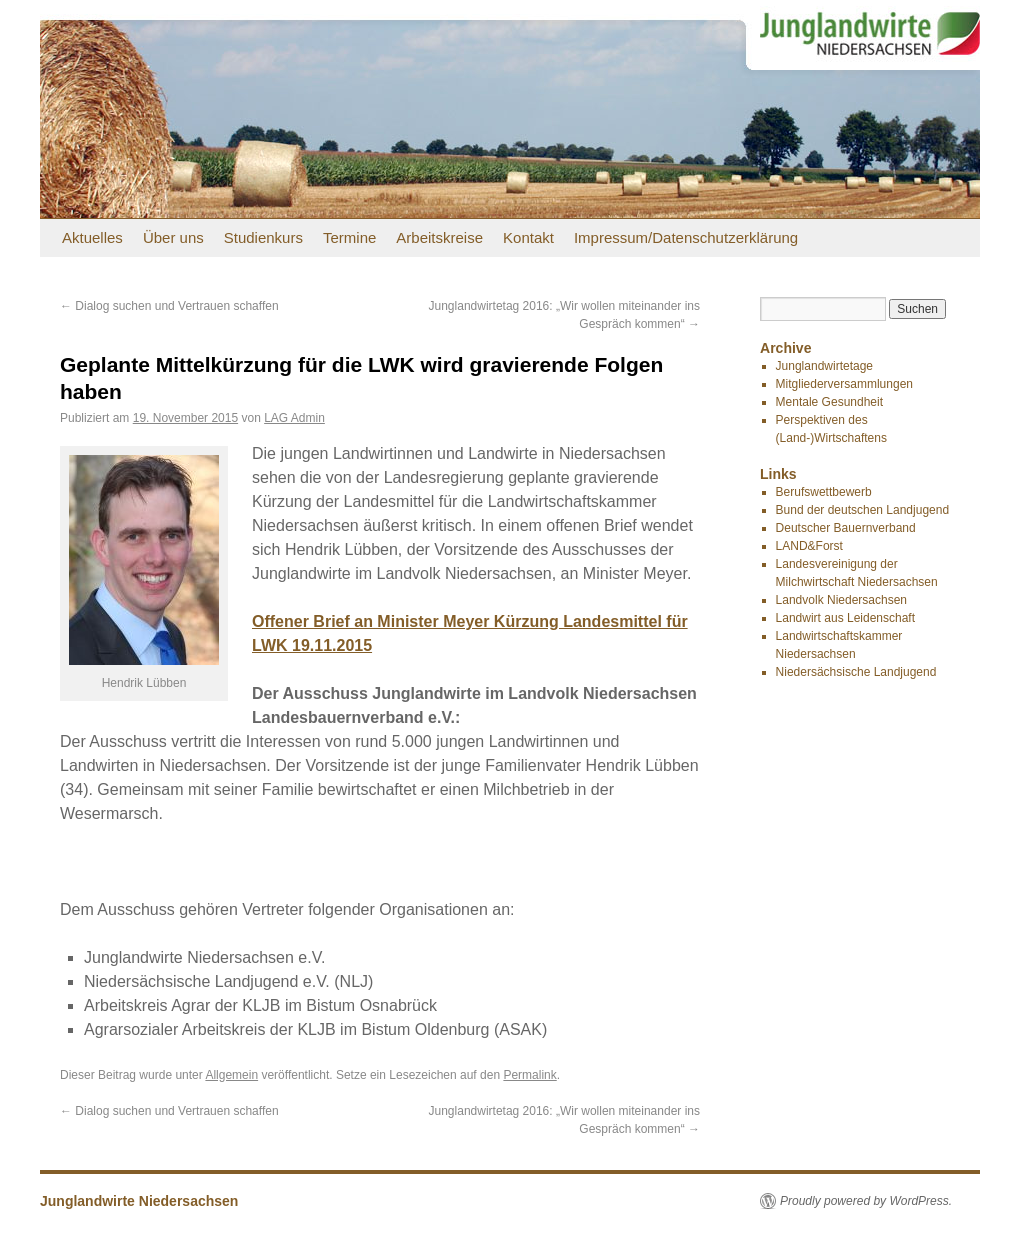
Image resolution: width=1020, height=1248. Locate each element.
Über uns (173, 237)
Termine (349, 237)
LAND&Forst (809, 546)
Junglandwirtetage (824, 366)
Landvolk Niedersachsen (841, 600)
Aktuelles (92, 237)
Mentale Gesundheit (829, 402)
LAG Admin (294, 418)
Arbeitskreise (439, 237)
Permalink (529, 1075)
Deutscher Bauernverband (846, 528)
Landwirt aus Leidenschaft (845, 618)
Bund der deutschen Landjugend (862, 510)
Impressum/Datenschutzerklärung (686, 237)
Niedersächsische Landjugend (856, 672)
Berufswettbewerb (824, 492)
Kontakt (528, 237)
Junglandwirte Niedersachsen (139, 1201)
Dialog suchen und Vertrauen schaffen (169, 306)
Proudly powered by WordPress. (866, 1201)
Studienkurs (263, 237)
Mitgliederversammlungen (844, 384)
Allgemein (231, 1075)
